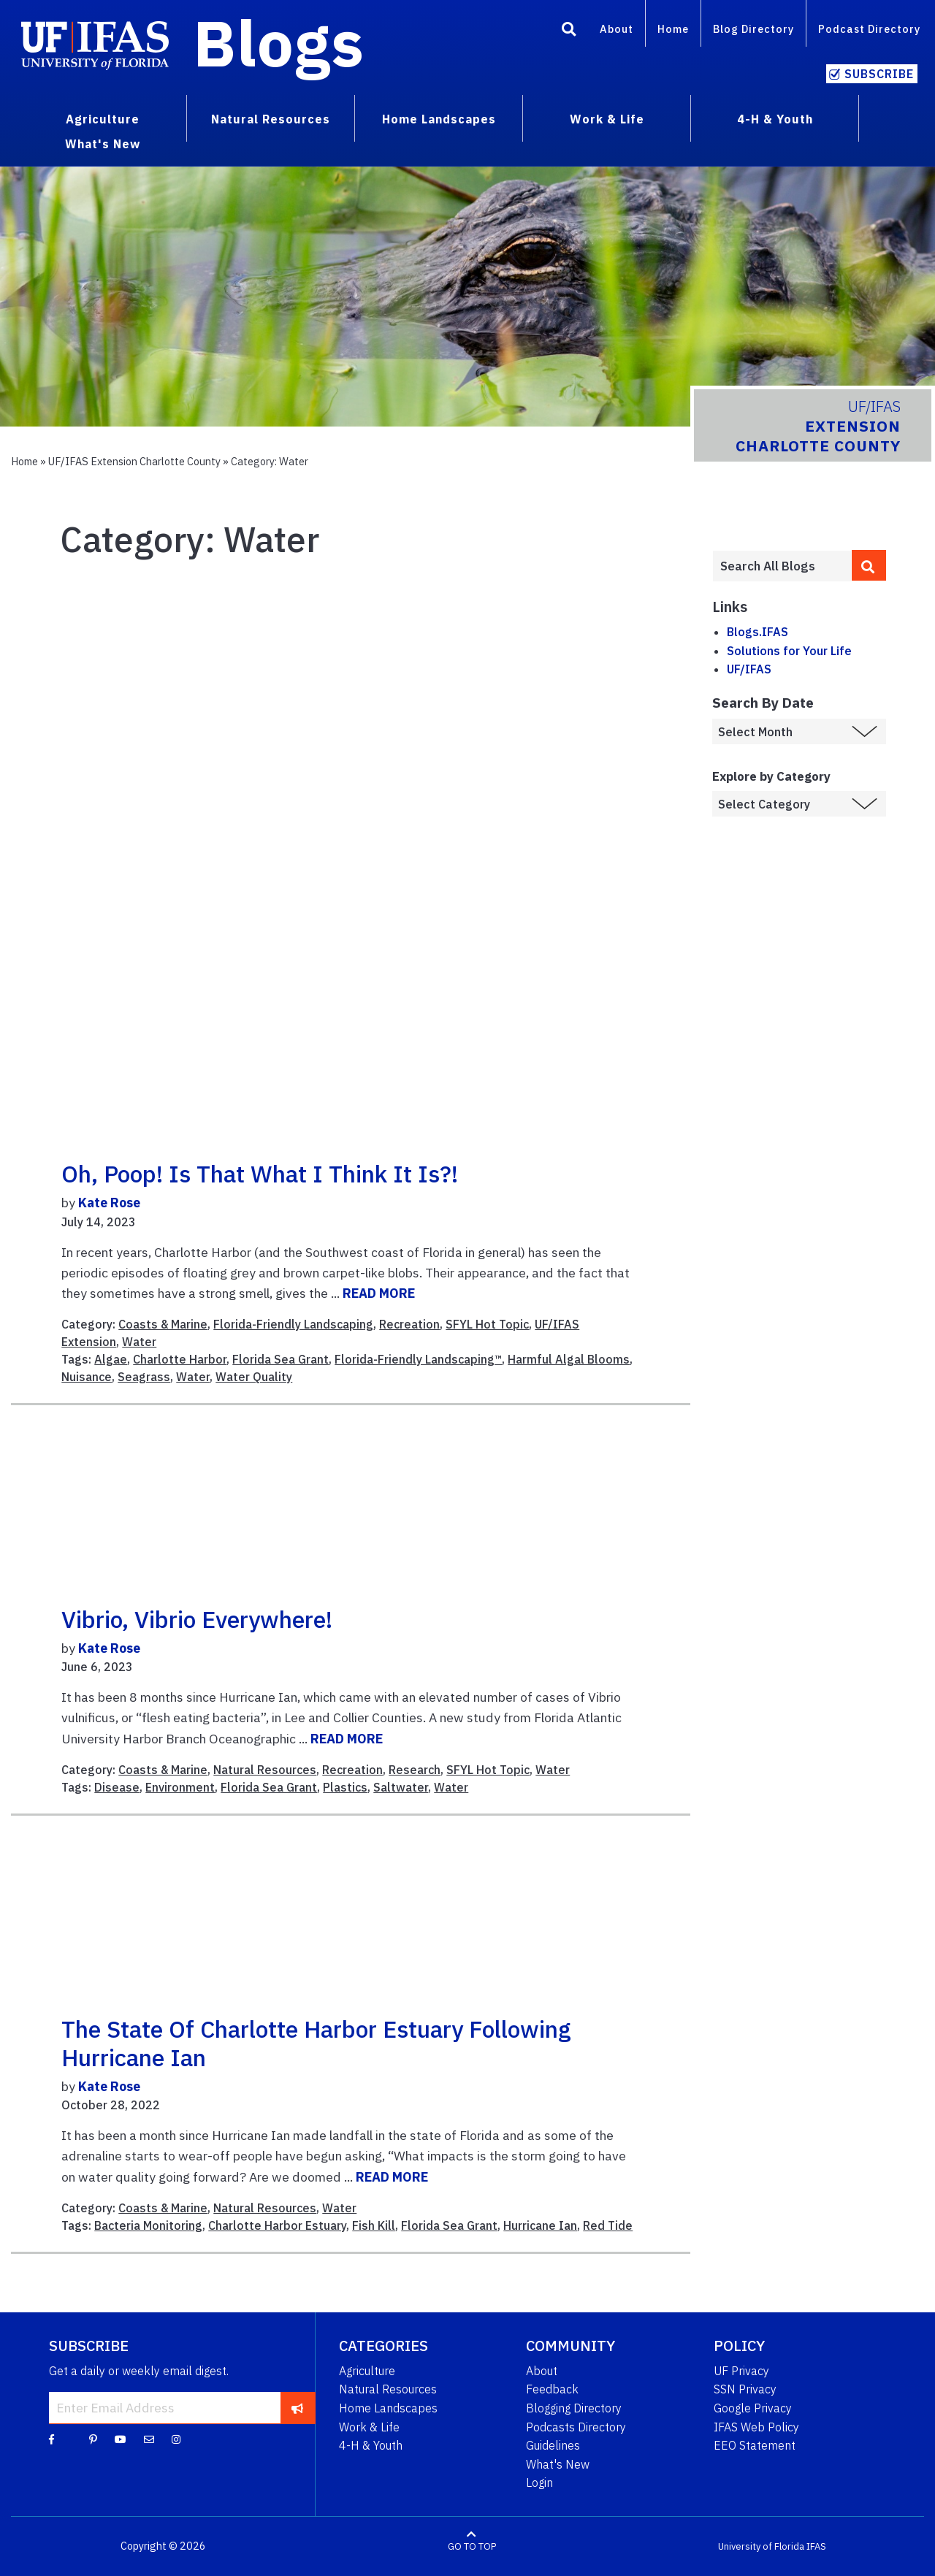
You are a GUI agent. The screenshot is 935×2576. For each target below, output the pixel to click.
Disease (117, 1787)
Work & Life (369, 2427)
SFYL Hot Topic (487, 1324)
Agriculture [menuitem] (103, 119)
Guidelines (553, 2445)
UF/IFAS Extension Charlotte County (134, 461)
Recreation (409, 1324)
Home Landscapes (388, 2408)
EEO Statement (754, 2445)
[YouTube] (120, 2439)
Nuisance (86, 1376)
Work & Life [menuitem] (607, 119)
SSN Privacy (745, 2389)
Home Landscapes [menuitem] (439, 119)
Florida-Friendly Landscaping (293, 1324)
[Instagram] (176, 2439)
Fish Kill (373, 2225)
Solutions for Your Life (789, 650)
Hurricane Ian (540, 2225)
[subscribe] (297, 2407)
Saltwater (400, 1787)
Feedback (552, 2389)
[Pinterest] (93, 2439)
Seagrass (144, 1376)
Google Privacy (753, 2408)
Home (673, 29)
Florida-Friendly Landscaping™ (418, 1359)
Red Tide (608, 2225)
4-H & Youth (370, 2445)
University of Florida (761, 2546)
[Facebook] (51, 2439)
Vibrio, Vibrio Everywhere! (196, 1619)
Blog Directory (753, 29)
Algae (110, 1359)
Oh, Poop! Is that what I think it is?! (259, 1173)
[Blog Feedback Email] (149, 2439)
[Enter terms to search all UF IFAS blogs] (782, 566)
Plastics (345, 1787)
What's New (557, 2464)
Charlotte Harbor (179, 1359)
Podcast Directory (869, 29)
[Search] (569, 31)
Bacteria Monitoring (148, 2225)
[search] (869, 565)
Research (414, 1769)
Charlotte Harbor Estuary (277, 2225)
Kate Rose (109, 1202)
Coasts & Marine (162, 1324)
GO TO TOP (472, 2546)
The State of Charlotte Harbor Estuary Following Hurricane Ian (316, 2043)
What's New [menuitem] (102, 144)
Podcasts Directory (576, 2427)
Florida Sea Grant (280, 1359)
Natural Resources (264, 1769)
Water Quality (253, 1376)
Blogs (279, 42)
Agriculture (367, 2370)
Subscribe (879, 73)
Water (139, 1341)
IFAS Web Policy (756, 2427)
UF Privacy (741, 2370)
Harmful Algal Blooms (569, 1359)
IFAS (816, 2546)
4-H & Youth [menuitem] (775, 119)
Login (539, 2482)
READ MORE (379, 1293)
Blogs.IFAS (757, 631)
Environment (180, 1787)
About (616, 29)
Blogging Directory (574, 2408)
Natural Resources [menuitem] (270, 119)
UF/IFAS (749, 669)
